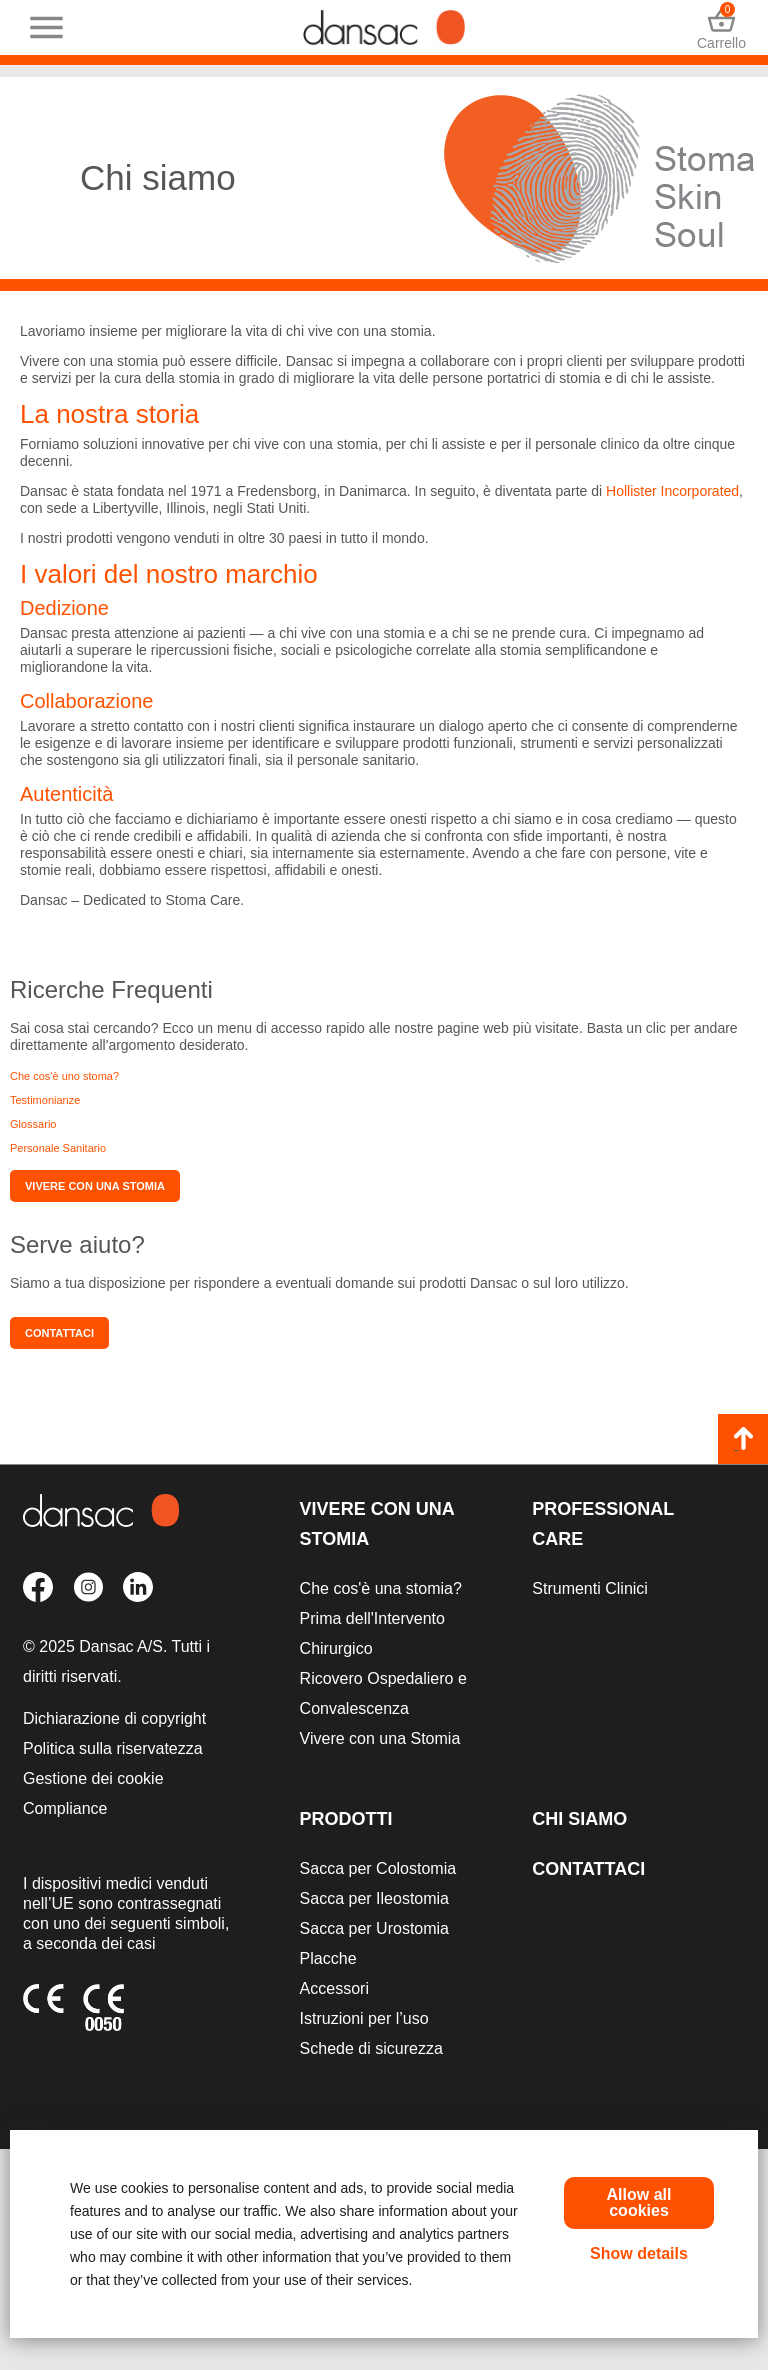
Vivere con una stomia (95, 1186)
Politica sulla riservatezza (113, 1748)
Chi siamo (579, 1819)
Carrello (721, 27)
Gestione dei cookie (93, 1778)
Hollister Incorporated (672, 491)
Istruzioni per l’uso (364, 2018)
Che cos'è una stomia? (381, 1588)
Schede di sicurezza (371, 2048)
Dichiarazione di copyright (114, 1718)
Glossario (33, 1124)
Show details (639, 2253)
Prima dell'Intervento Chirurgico (372, 1633)
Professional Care (603, 1524)
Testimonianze (45, 1100)
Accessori (334, 1988)
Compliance (65, 1808)
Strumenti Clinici (590, 1588)
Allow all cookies (639, 2202)
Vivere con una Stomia (377, 1524)
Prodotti (346, 1819)
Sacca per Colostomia (378, 1868)
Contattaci (59, 1333)
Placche (328, 1958)
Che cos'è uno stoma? (64, 1076)
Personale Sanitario (58, 1148)
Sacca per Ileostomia (374, 1898)
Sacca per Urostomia (374, 1928)
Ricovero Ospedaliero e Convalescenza (383, 1693)
